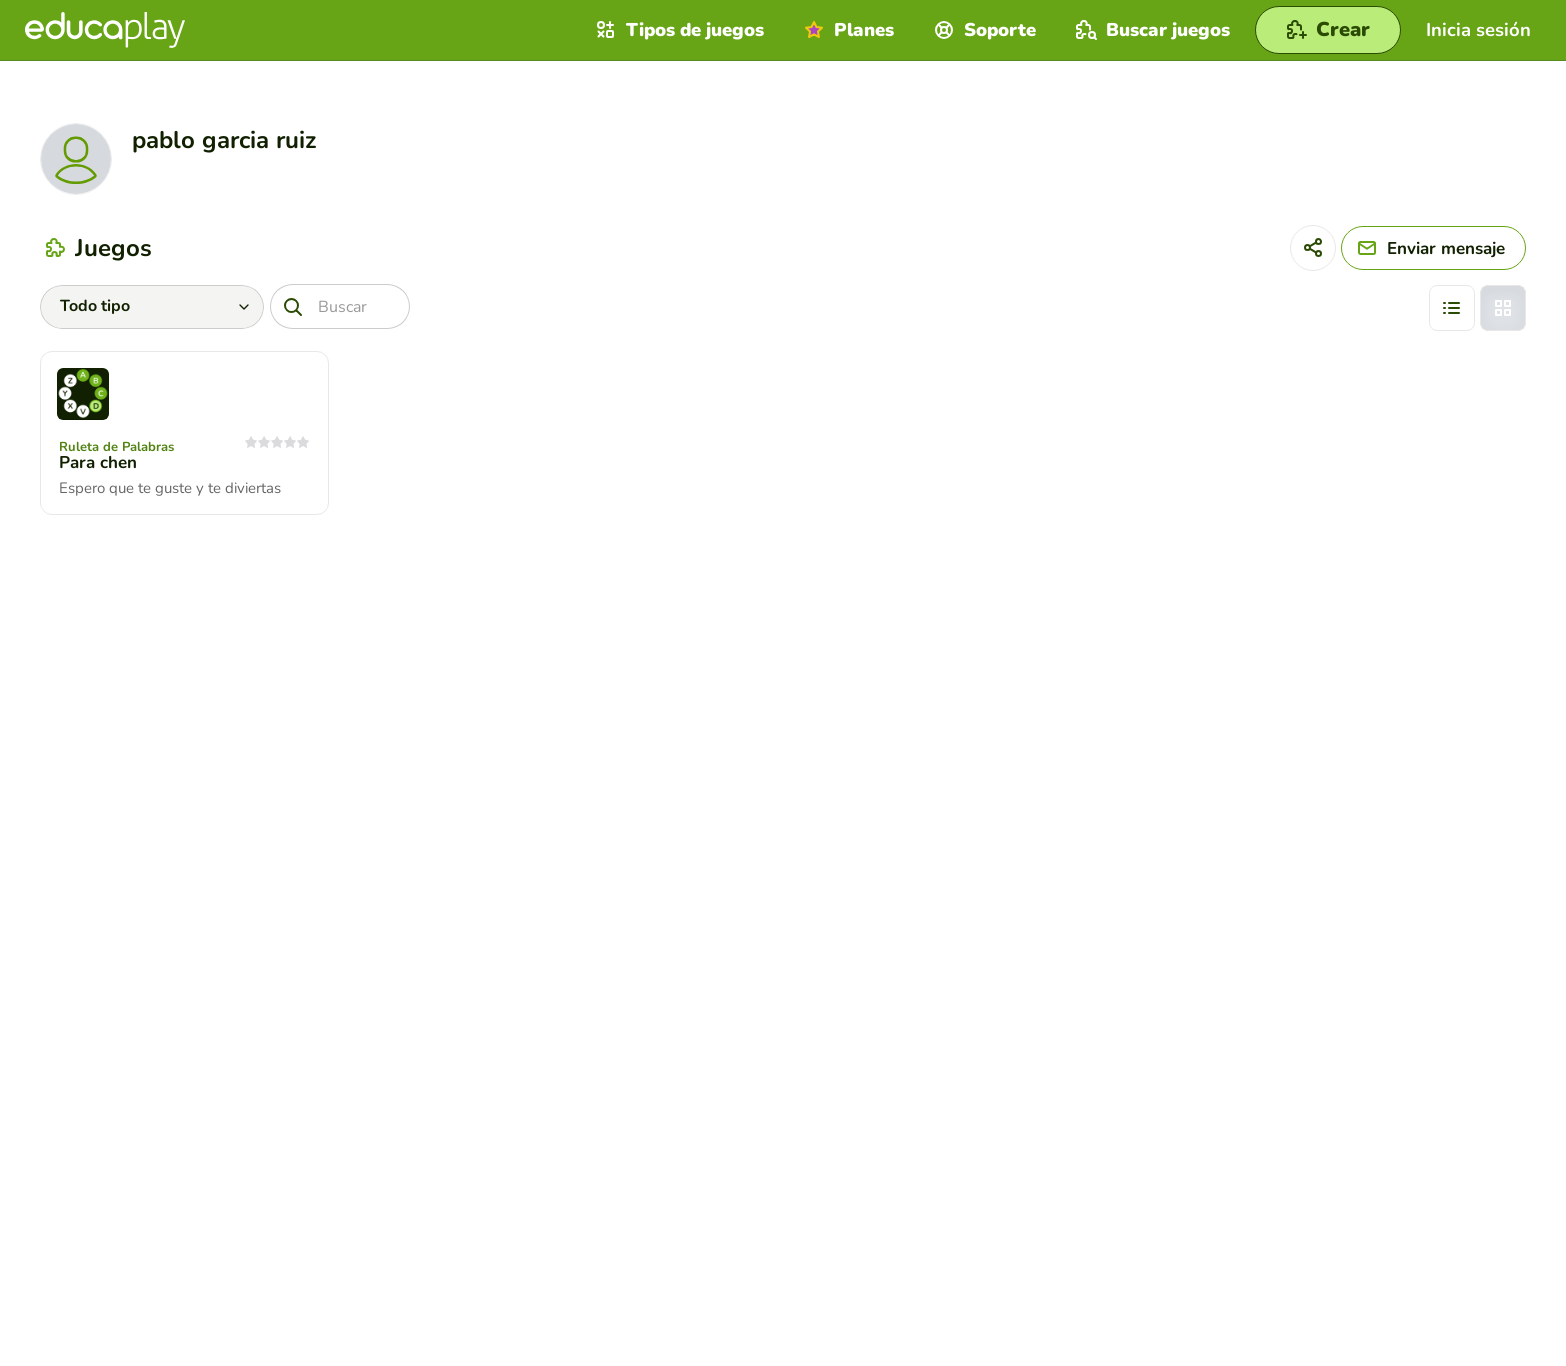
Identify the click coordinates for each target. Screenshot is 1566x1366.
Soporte (982, 30)
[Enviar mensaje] (1433, 248)
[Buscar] (340, 306)
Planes (846, 30)
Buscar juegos (1150, 30)
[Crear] (1328, 30)
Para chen (98, 462)
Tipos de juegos (677, 30)
